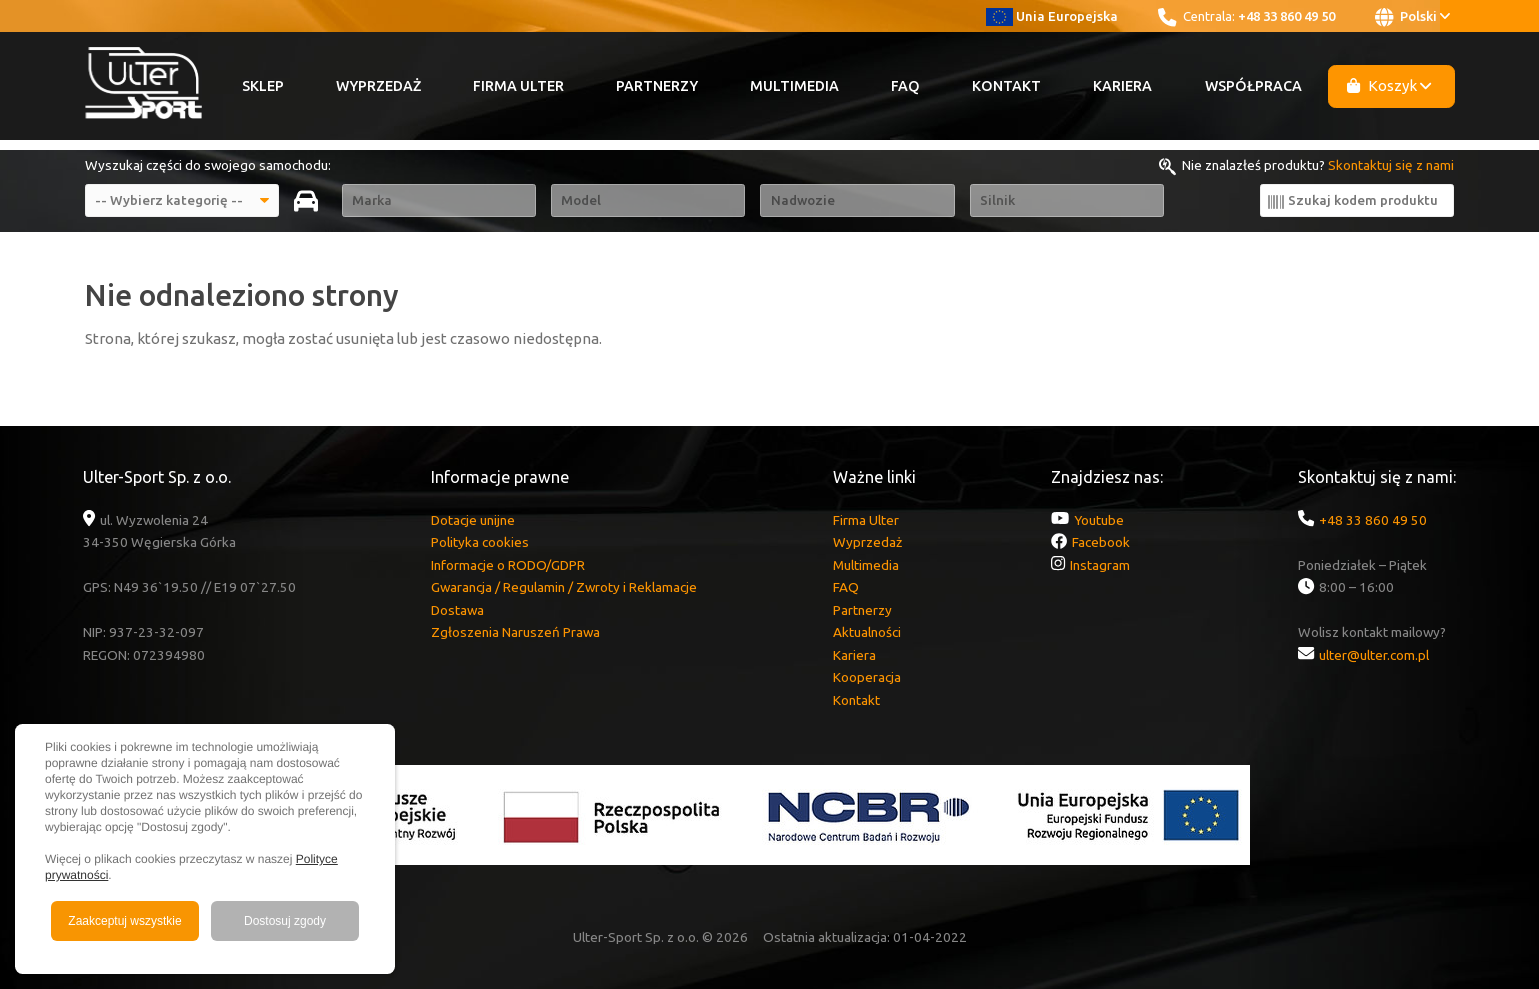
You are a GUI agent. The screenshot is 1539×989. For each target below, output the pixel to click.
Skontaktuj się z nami (1391, 165)
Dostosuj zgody (285, 921)
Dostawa (457, 610)
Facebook (1101, 542)
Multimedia (794, 86)
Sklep (263, 86)
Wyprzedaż (378, 86)
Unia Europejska (1052, 16)
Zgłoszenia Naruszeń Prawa (515, 632)
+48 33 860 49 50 (1286, 16)
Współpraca (1253, 86)
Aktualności (867, 632)
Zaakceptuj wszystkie (124, 921)
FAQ (905, 86)
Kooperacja (867, 677)
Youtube (1099, 520)
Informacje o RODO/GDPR (508, 565)
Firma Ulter (518, 86)
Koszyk (1389, 85)
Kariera (1122, 86)
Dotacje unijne (473, 520)
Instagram (1100, 565)
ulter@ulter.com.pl (1374, 655)
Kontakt (1006, 86)
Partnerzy (657, 86)
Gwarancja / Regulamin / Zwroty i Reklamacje (564, 587)
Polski (1412, 17)
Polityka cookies (480, 542)
